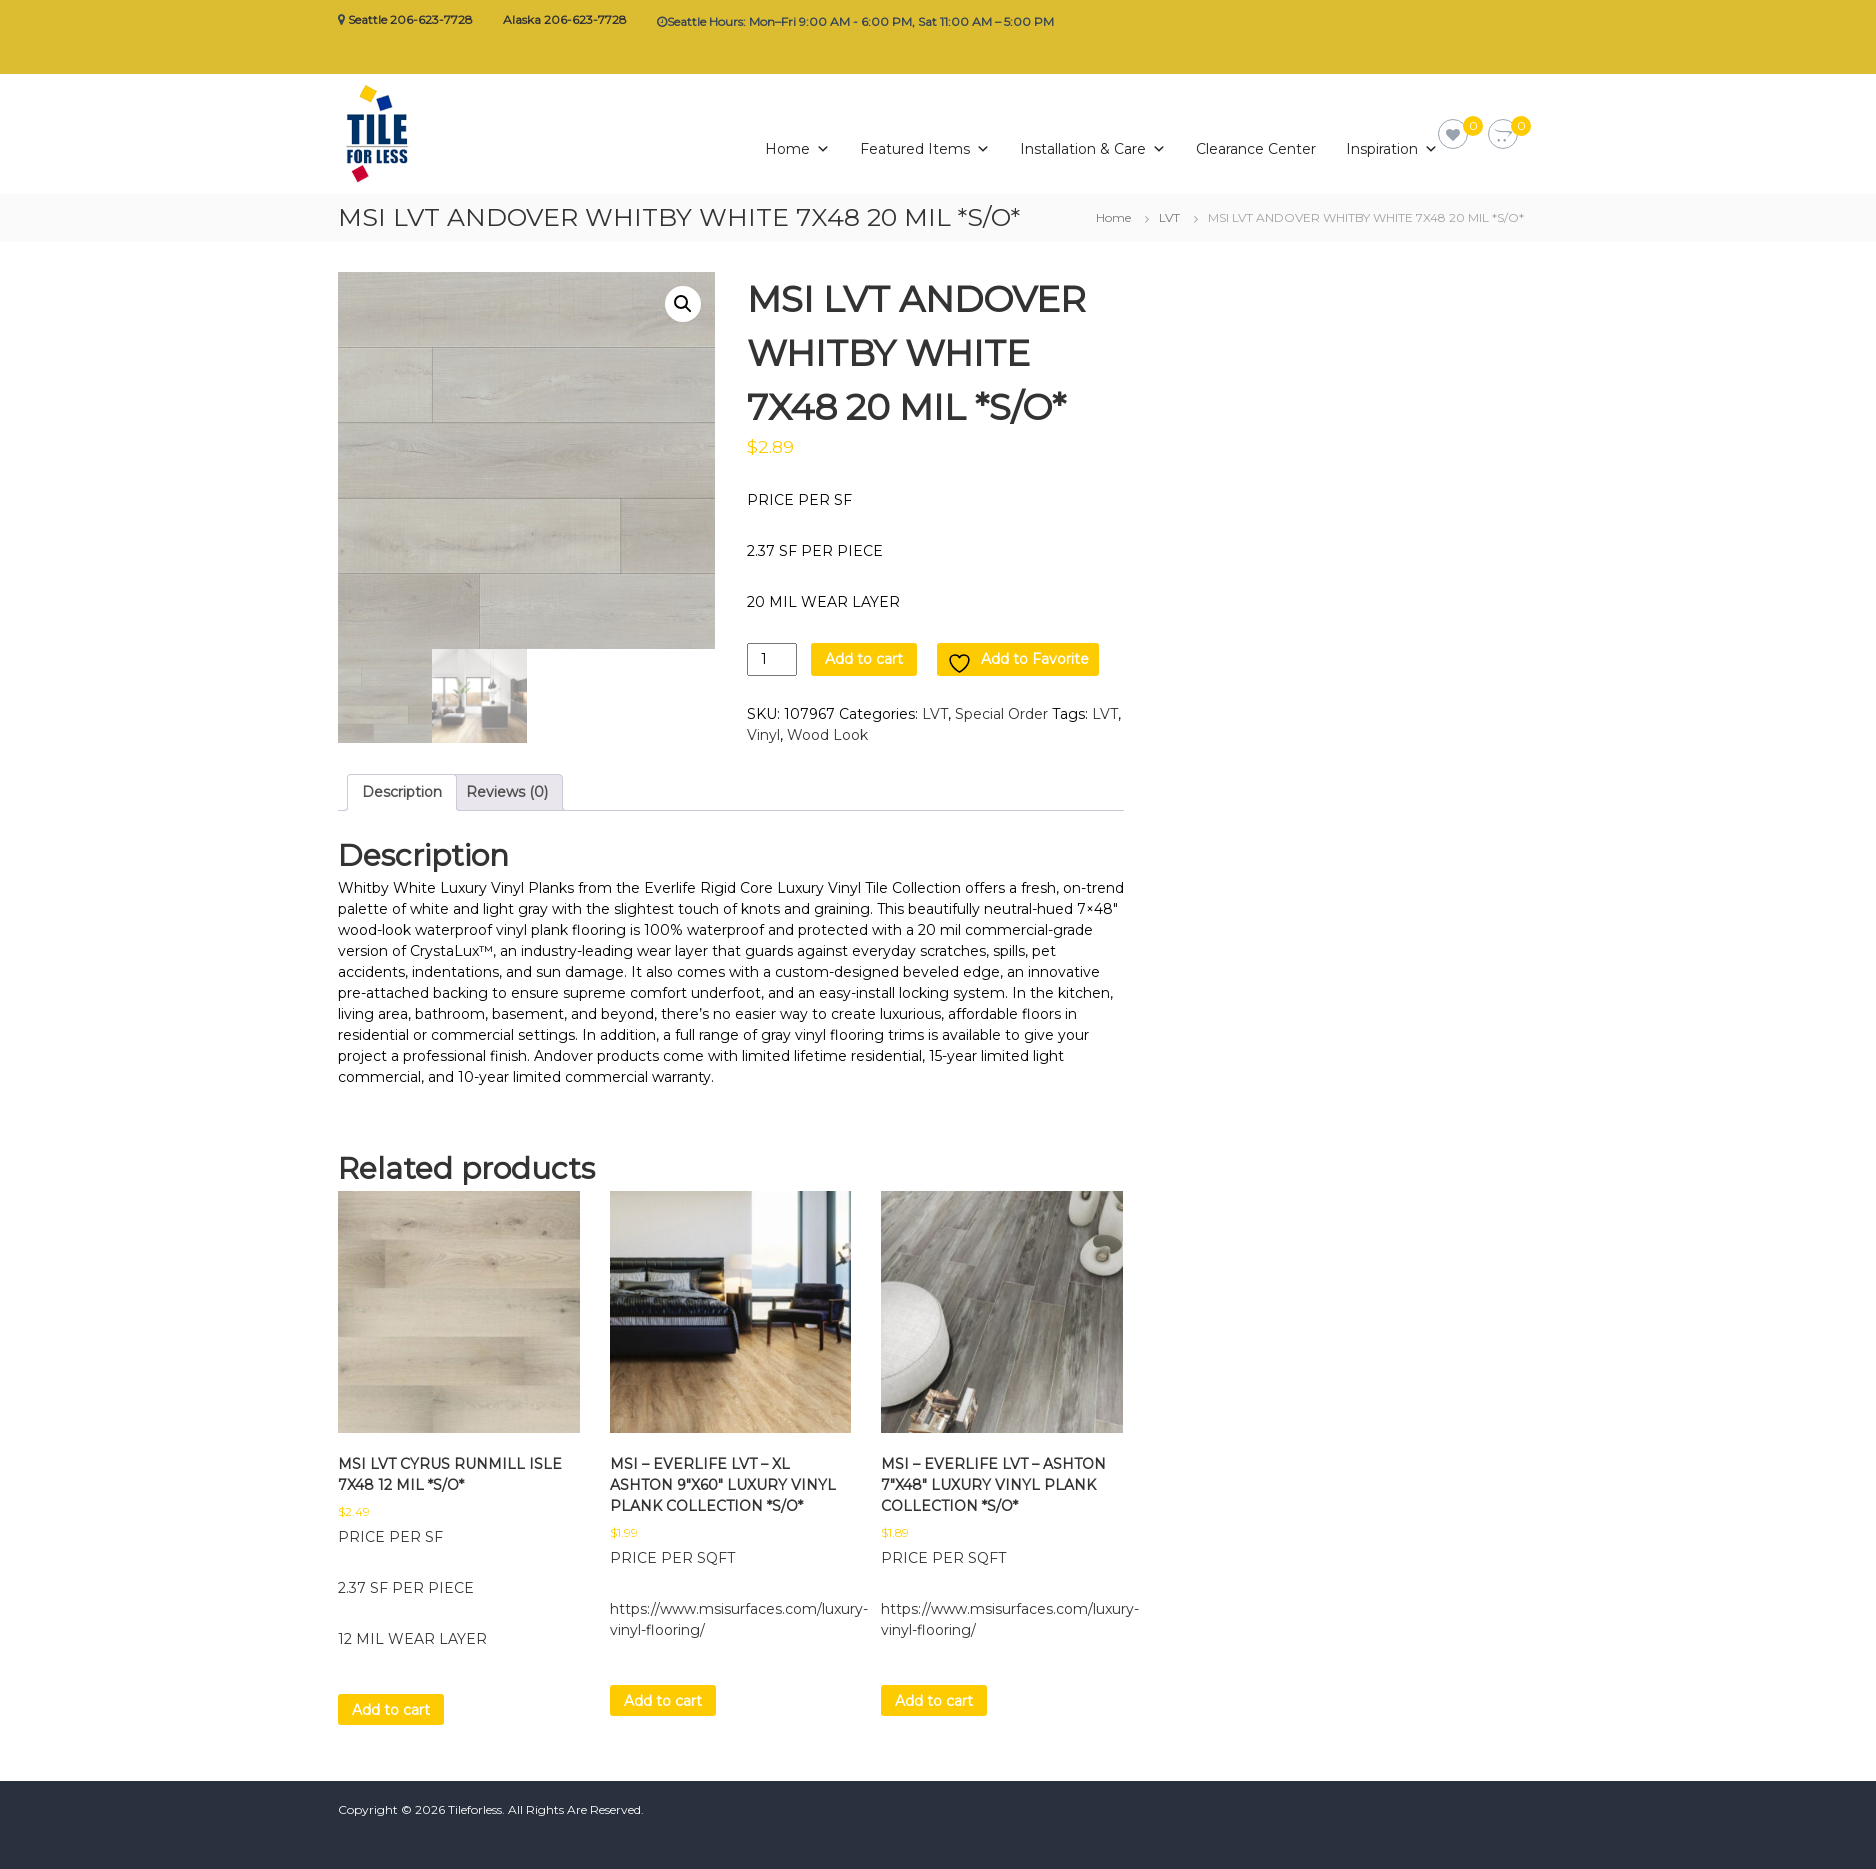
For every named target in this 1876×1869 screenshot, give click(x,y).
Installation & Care (1093, 144)
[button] (683, 304)
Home (797, 144)
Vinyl (763, 735)
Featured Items (925, 144)
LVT (1169, 217)
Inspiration (1392, 144)
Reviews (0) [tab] (507, 792)
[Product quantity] (772, 659)
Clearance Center (1256, 147)
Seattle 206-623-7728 (410, 19)
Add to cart (864, 659)
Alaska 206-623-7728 (565, 19)
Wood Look (827, 735)
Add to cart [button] (391, 1710)
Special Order (1001, 714)
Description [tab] (402, 792)
